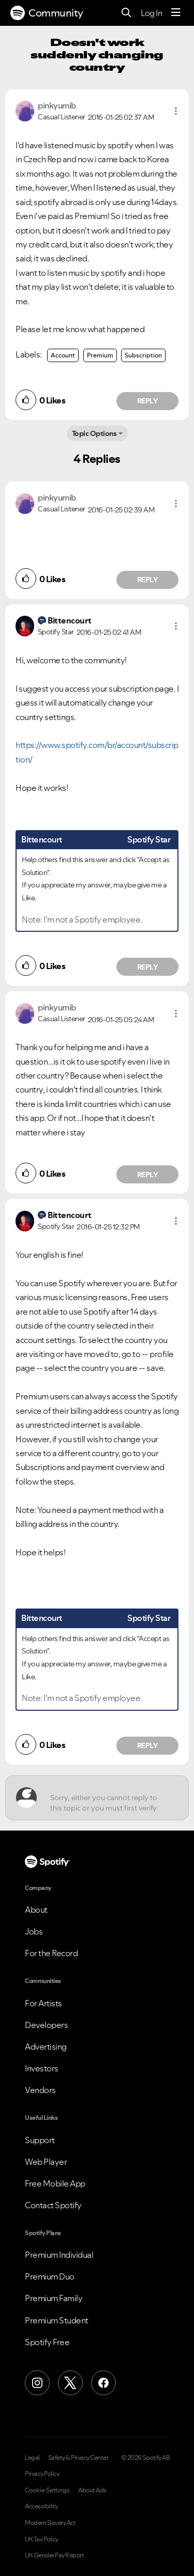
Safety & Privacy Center (78, 2458)
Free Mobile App (55, 2183)
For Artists (43, 2003)
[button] (176, 111)
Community (46, 13)
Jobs (33, 1931)
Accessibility (41, 2506)
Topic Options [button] (94, 433)
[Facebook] (103, 2382)
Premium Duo (49, 2276)
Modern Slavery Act (50, 2523)
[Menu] (176, 13)
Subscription (143, 355)
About (36, 1909)
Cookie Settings (47, 2490)
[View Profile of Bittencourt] (70, 620)
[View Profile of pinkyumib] (57, 105)
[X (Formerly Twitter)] (70, 2382)
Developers (46, 2025)
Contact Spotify (53, 2205)
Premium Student (56, 2320)
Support (40, 2140)
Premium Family (53, 2298)
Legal (32, 2458)
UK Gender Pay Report (54, 2555)
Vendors (40, 2090)
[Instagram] (37, 2382)
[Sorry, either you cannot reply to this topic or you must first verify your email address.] (106, 1798)
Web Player (46, 2161)
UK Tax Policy (41, 2539)
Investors (41, 2068)
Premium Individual (59, 2254)
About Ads (92, 2490)
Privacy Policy (42, 2474)
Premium (100, 355)
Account (63, 355)
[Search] (126, 13)
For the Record (51, 1953)
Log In (151, 13)
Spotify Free (47, 2342)
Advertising (46, 2046)
